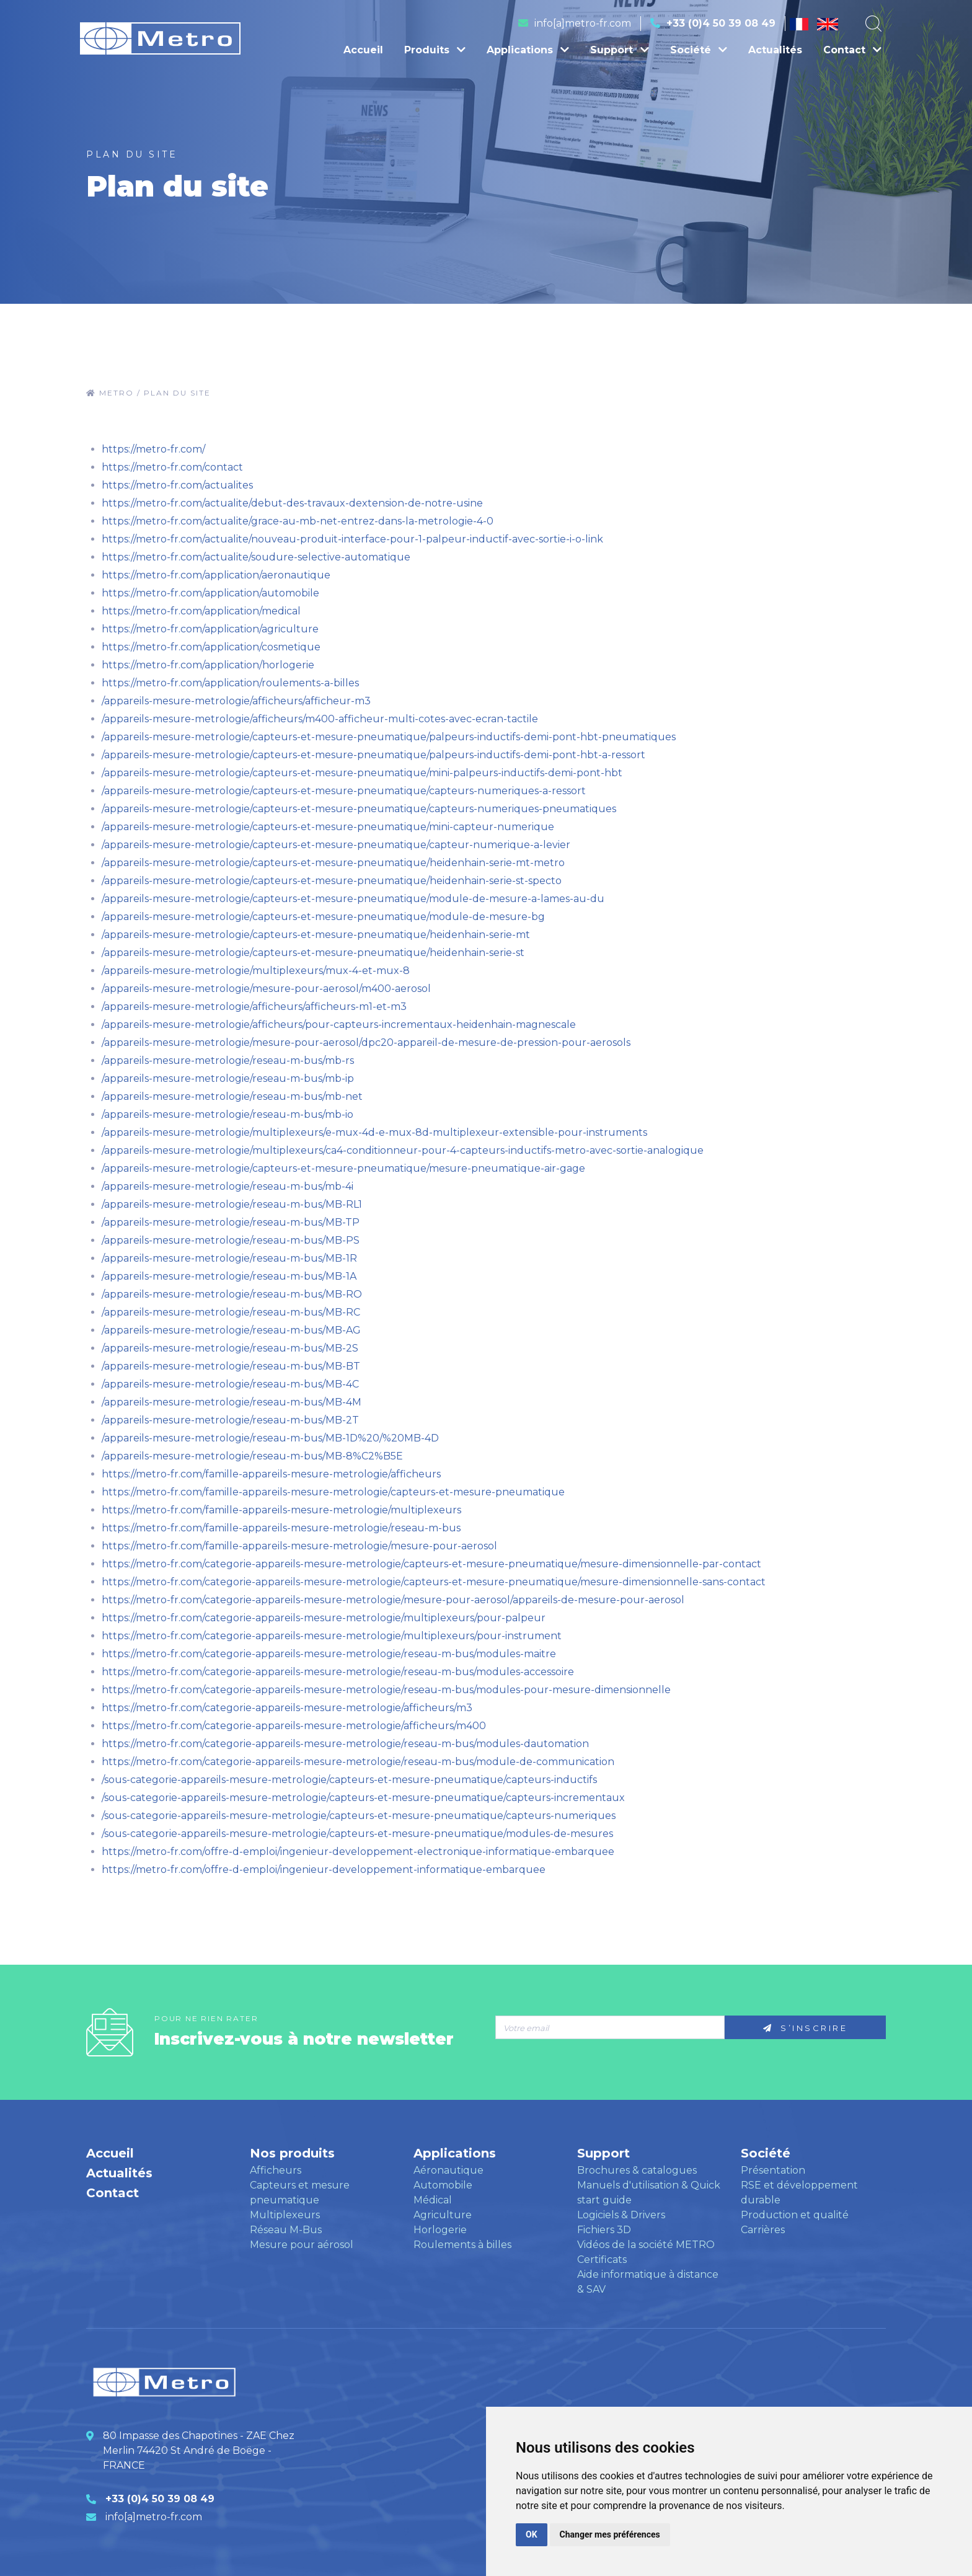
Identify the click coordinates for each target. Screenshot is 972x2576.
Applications (528, 50)
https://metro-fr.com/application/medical (201, 611)
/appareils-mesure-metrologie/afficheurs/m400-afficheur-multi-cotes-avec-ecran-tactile (320, 719)
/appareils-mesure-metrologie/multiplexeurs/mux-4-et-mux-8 (256, 970)
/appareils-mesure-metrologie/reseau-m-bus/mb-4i (227, 1186)
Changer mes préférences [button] (610, 2534)
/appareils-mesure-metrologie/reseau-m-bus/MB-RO (232, 1294)
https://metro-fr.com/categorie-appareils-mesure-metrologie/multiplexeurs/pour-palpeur (324, 1618)
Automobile (442, 2185)
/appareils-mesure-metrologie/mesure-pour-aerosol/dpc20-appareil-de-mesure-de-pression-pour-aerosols (366, 1042)
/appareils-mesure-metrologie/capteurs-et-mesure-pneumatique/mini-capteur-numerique (328, 827)
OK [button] (531, 2534)
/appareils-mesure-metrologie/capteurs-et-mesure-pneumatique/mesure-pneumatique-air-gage (343, 1168)
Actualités (775, 50)
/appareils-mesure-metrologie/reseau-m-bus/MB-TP (231, 1222)
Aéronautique (448, 2170)
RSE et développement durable (799, 2192)
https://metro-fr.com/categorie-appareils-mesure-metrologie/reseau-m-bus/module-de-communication (358, 1762)
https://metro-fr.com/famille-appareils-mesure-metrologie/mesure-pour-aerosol (299, 1546)
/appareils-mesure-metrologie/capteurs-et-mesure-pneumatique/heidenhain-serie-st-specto (332, 881)
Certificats (602, 2259)
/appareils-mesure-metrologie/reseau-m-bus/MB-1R (229, 1258)
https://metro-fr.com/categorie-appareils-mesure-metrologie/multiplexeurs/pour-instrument (332, 1636)
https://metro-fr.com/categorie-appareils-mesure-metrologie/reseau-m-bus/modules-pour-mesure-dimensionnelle (386, 1690)
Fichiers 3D (604, 2230)
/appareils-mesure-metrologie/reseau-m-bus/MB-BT (231, 1366)
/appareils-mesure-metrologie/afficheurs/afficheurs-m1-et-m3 (254, 1006)
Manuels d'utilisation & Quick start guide (648, 2192)
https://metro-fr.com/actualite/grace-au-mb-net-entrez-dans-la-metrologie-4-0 (297, 521)
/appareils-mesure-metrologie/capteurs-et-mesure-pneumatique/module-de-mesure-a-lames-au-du (353, 899)
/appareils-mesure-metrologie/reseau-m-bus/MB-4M (231, 1402)
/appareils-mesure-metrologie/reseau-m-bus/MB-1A (229, 1276)
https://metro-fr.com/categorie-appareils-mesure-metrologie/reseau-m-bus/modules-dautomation (345, 1744)
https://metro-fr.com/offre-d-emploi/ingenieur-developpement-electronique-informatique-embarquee (358, 1851)
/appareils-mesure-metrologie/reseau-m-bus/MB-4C (230, 1384)
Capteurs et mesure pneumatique (300, 2192)
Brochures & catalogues (637, 2170)
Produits (435, 50)
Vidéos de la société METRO (646, 2245)
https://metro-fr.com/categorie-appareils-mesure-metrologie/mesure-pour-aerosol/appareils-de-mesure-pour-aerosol (393, 1600)
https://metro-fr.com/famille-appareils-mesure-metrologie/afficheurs (271, 1474)
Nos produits (292, 2153)
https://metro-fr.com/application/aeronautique (216, 575)
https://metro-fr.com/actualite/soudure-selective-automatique (256, 557)
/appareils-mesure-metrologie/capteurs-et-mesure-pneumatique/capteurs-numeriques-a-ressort (344, 791)
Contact (852, 50)
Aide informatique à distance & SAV (647, 2281)
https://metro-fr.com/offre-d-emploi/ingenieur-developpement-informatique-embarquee (324, 1869)
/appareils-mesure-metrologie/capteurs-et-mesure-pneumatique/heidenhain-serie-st (313, 952)
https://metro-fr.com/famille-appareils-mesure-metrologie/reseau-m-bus (281, 1528)
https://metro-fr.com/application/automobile (210, 593)
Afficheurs (275, 2170)
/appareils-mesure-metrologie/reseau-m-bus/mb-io (227, 1114)
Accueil (363, 50)
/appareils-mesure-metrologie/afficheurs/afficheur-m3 (236, 701)
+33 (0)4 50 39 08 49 (720, 23)
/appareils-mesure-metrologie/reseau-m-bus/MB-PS (231, 1240)
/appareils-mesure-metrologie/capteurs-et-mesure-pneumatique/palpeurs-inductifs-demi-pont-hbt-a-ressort (373, 755)
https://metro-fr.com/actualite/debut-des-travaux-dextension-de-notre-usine (292, 503)
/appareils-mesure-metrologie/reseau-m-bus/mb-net (232, 1096)
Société (698, 50)
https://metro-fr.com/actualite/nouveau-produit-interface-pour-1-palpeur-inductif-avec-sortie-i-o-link (352, 539)
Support (619, 50)
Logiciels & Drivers (621, 2215)
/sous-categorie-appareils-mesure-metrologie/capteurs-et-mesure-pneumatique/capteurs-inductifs (349, 1780)
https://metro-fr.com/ (153, 449)
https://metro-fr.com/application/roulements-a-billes (230, 683)
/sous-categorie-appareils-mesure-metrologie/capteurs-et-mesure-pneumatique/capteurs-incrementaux (363, 1798)
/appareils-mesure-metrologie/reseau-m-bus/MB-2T (230, 1420)
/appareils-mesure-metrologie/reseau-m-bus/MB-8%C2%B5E (252, 1456)
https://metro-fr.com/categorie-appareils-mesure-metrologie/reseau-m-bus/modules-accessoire (338, 1672)
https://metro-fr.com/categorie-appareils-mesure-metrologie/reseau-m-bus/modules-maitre (329, 1654)
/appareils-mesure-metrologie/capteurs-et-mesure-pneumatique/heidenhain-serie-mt (316, 935)
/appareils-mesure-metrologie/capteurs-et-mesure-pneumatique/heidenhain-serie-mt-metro (333, 863)
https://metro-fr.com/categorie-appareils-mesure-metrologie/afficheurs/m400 (294, 1726)
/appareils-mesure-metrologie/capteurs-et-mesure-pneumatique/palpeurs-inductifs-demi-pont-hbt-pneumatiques (389, 737)
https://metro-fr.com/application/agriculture (210, 629)
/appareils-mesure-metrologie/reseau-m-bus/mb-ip (228, 1078)
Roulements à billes (462, 2245)
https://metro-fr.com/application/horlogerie (208, 665)
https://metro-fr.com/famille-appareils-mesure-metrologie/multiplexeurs (281, 1510)
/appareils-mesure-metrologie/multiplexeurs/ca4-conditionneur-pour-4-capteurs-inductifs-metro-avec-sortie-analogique (403, 1150)
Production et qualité (795, 2215)
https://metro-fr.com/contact (172, 467)
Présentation (773, 2170)
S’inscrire (805, 2028)
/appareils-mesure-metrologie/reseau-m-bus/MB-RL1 (232, 1204)
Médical (432, 2200)
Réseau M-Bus (286, 2230)
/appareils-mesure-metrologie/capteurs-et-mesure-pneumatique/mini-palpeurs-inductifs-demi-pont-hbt (362, 773)
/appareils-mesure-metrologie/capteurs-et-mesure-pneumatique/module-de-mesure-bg (323, 917)
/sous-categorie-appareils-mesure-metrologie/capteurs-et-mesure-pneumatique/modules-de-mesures (357, 1833)
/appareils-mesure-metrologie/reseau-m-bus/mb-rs (228, 1060)
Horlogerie (440, 2230)
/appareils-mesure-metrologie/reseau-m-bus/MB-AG (231, 1330)
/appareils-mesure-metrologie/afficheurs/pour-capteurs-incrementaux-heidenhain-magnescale (339, 1024)
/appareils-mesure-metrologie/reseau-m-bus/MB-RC (231, 1312)
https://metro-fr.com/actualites (177, 485)
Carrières (763, 2230)
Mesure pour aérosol (301, 2245)
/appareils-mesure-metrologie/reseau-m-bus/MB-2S (230, 1348)
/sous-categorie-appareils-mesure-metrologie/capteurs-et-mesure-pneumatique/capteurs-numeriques (359, 1815)
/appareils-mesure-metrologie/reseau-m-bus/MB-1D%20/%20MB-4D (270, 1438)
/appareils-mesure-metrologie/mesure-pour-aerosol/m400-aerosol (266, 988)
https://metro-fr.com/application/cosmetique (211, 647)
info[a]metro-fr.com (582, 23)
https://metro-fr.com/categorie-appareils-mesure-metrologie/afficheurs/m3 (287, 1708)
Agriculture (442, 2215)
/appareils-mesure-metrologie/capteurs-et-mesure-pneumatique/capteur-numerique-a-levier (336, 845)
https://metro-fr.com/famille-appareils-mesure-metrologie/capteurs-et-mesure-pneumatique (333, 1492)
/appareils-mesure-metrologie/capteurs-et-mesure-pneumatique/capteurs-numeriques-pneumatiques (359, 809)
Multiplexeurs (285, 2215)
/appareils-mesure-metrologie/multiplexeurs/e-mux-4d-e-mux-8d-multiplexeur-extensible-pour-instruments (374, 1132)
